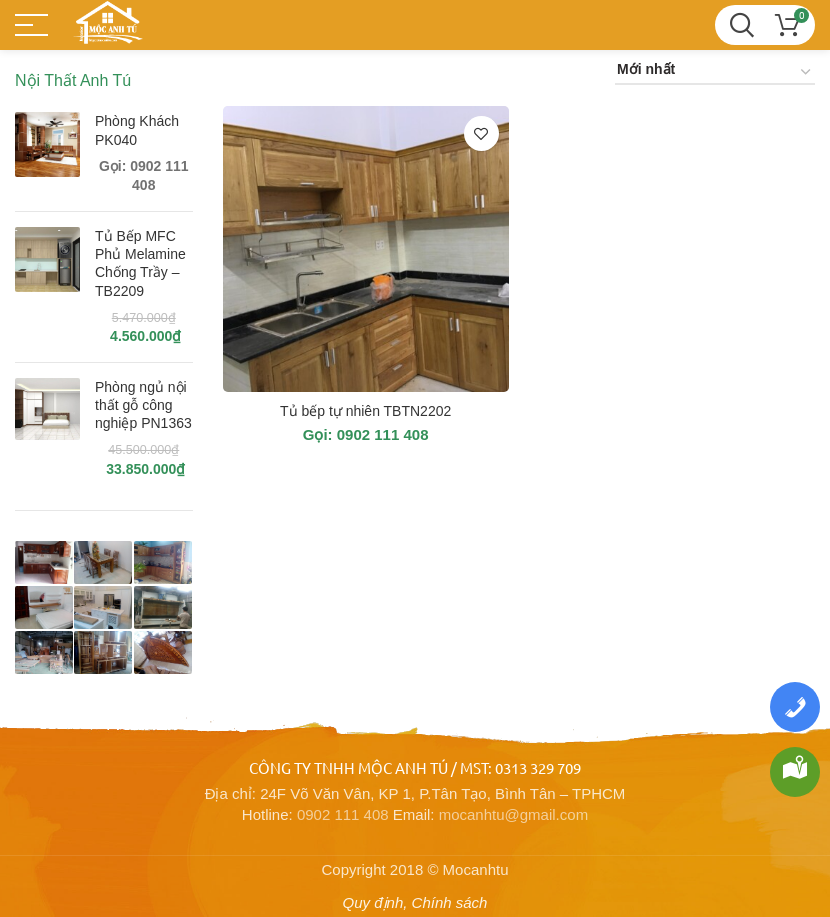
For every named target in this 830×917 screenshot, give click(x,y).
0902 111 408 (343, 814)
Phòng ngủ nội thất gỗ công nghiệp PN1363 (143, 405)
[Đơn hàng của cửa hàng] (715, 72)
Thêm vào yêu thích (481, 133)
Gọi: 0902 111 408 (366, 434)
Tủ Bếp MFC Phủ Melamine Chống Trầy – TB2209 (140, 263)
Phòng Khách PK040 (137, 130)
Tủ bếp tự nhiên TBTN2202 (365, 411)
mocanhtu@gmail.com (513, 814)
